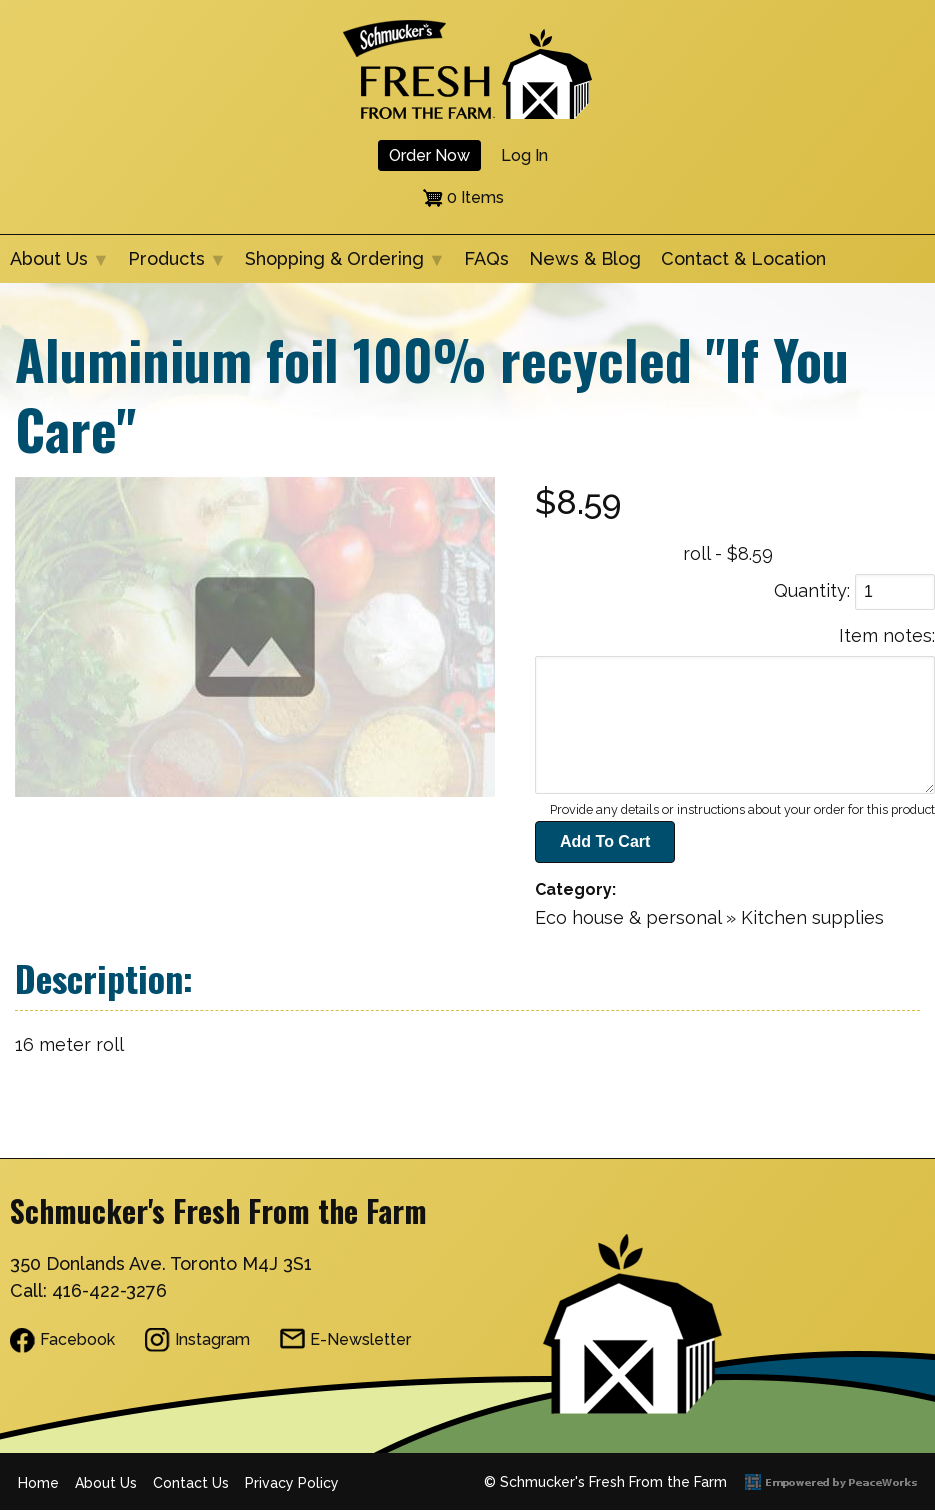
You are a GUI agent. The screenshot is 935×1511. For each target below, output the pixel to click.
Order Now (429, 155)
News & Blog (585, 258)
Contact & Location (743, 258)
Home (38, 1483)
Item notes (885, 635)
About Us (54, 265)
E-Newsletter (360, 1339)
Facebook (77, 1339)
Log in (524, 155)
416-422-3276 (109, 1290)
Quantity (810, 590)
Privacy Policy (292, 1483)
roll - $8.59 (728, 553)
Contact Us (191, 1483)
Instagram (212, 1339)
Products (171, 265)
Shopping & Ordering (339, 265)
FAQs (486, 258)
